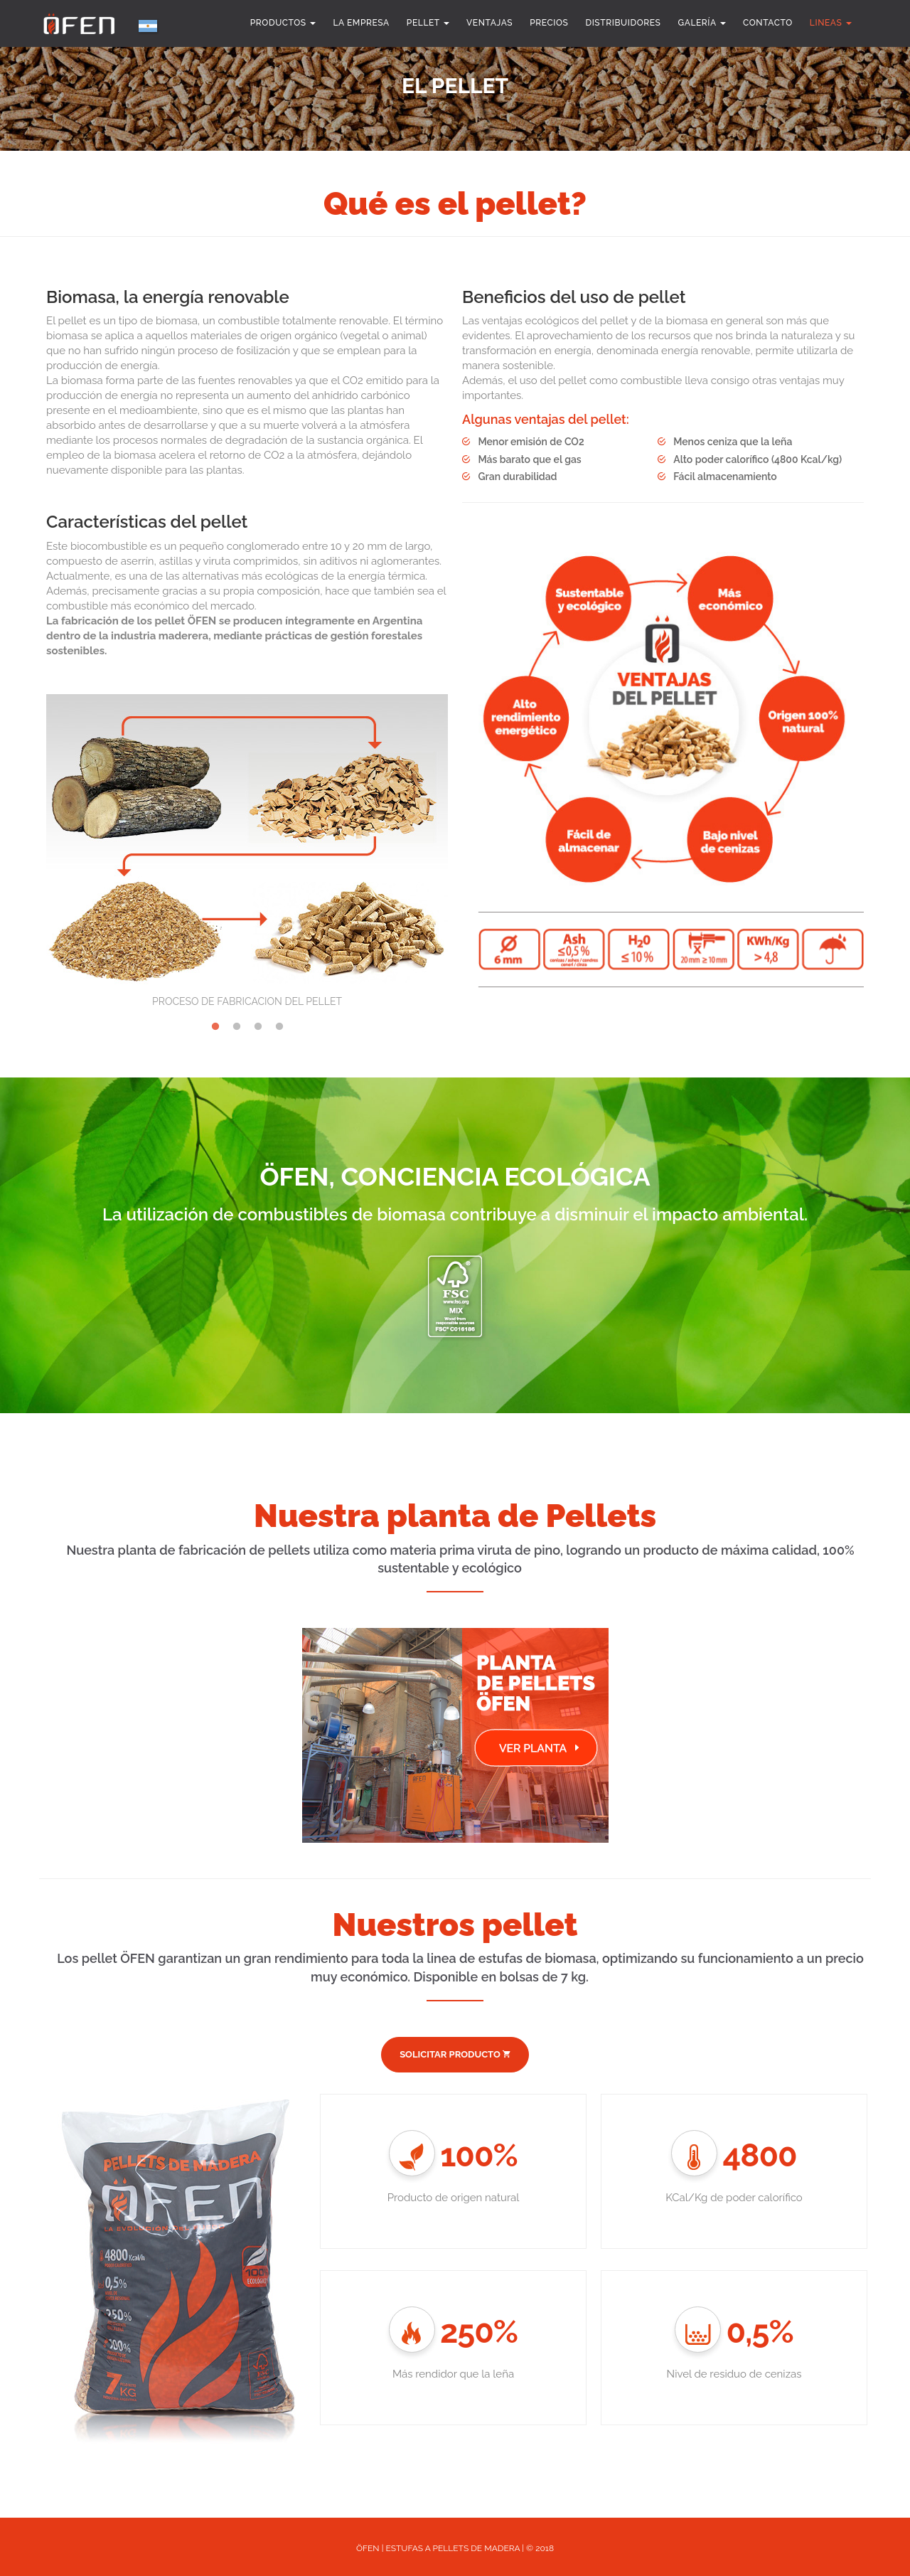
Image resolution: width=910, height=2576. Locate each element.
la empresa (361, 23)
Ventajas (489, 23)
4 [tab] (279, 1024)
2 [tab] (237, 1024)
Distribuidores (622, 23)
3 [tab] (258, 1024)
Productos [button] (283, 23)
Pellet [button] (428, 23)
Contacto (768, 23)
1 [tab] (215, 1024)
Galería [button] (702, 23)
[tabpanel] (247, 840)
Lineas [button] (831, 23)
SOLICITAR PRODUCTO (455, 2054)
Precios (549, 23)
